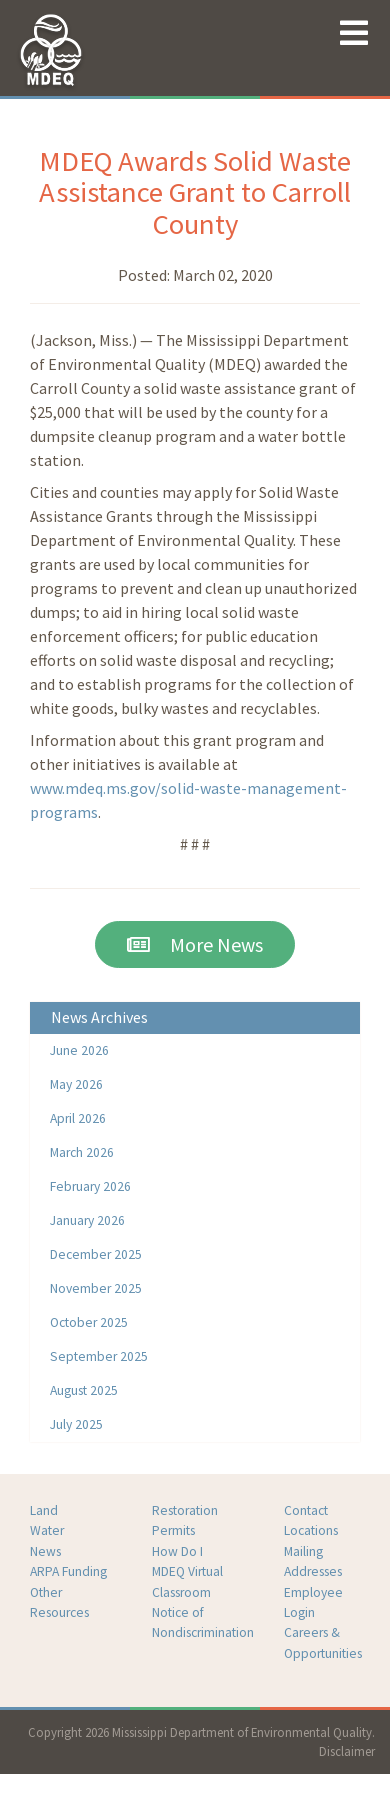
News (45, 1551)
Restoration (185, 1510)
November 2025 (96, 1288)
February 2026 (90, 1186)
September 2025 (99, 1356)
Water (47, 1530)
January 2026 (87, 1220)
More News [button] (195, 944)
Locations (311, 1530)
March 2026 (82, 1152)
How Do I (177, 1551)
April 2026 (78, 1118)
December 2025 (96, 1254)
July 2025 (76, 1424)
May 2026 (76, 1084)
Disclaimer (347, 1751)
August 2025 (84, 1390)
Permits (173, 1530)
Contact (306, 1510)
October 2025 (89, 1322)
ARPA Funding (68, 1571)
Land (44, 1510)
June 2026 (79, 1050)
